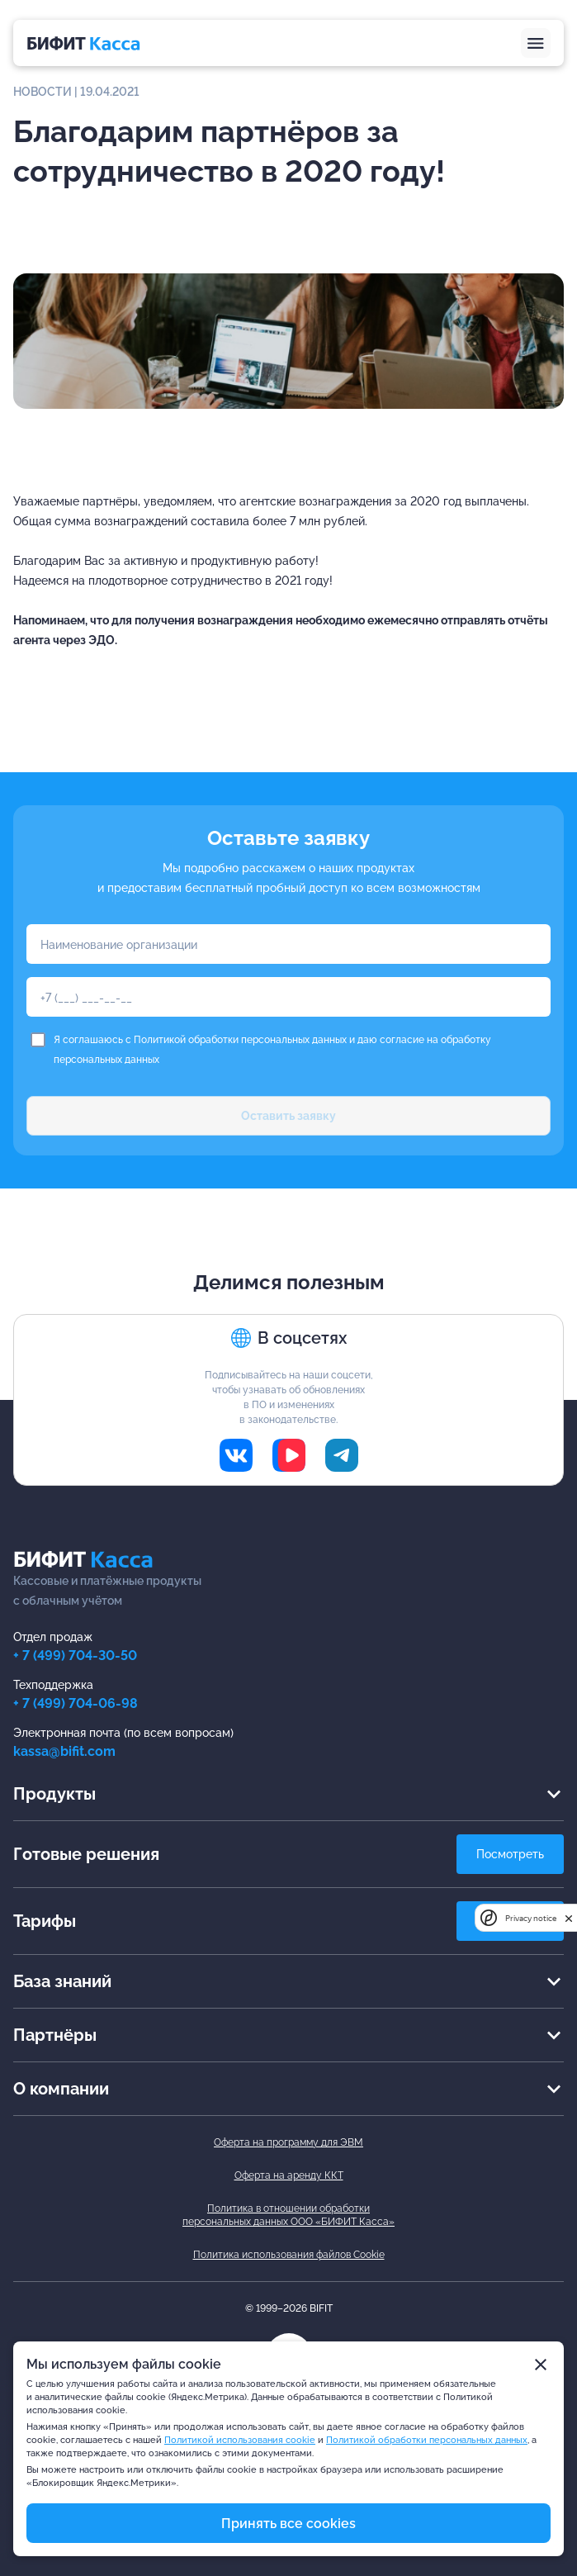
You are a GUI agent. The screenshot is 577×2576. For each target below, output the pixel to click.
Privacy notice (530, 1918)
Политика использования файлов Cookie (289, 2255)
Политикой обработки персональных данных (240, 1040)
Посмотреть (510, 1854)
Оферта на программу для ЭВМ (288, 2142)
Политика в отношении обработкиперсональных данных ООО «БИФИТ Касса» (288, 2215)
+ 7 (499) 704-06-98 (75, 1703)
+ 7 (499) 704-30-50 (75, 1655)
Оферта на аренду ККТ (288, 2175)
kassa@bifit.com (64, 1751)
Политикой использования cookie (239, 2440)
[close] (568, 1918)
